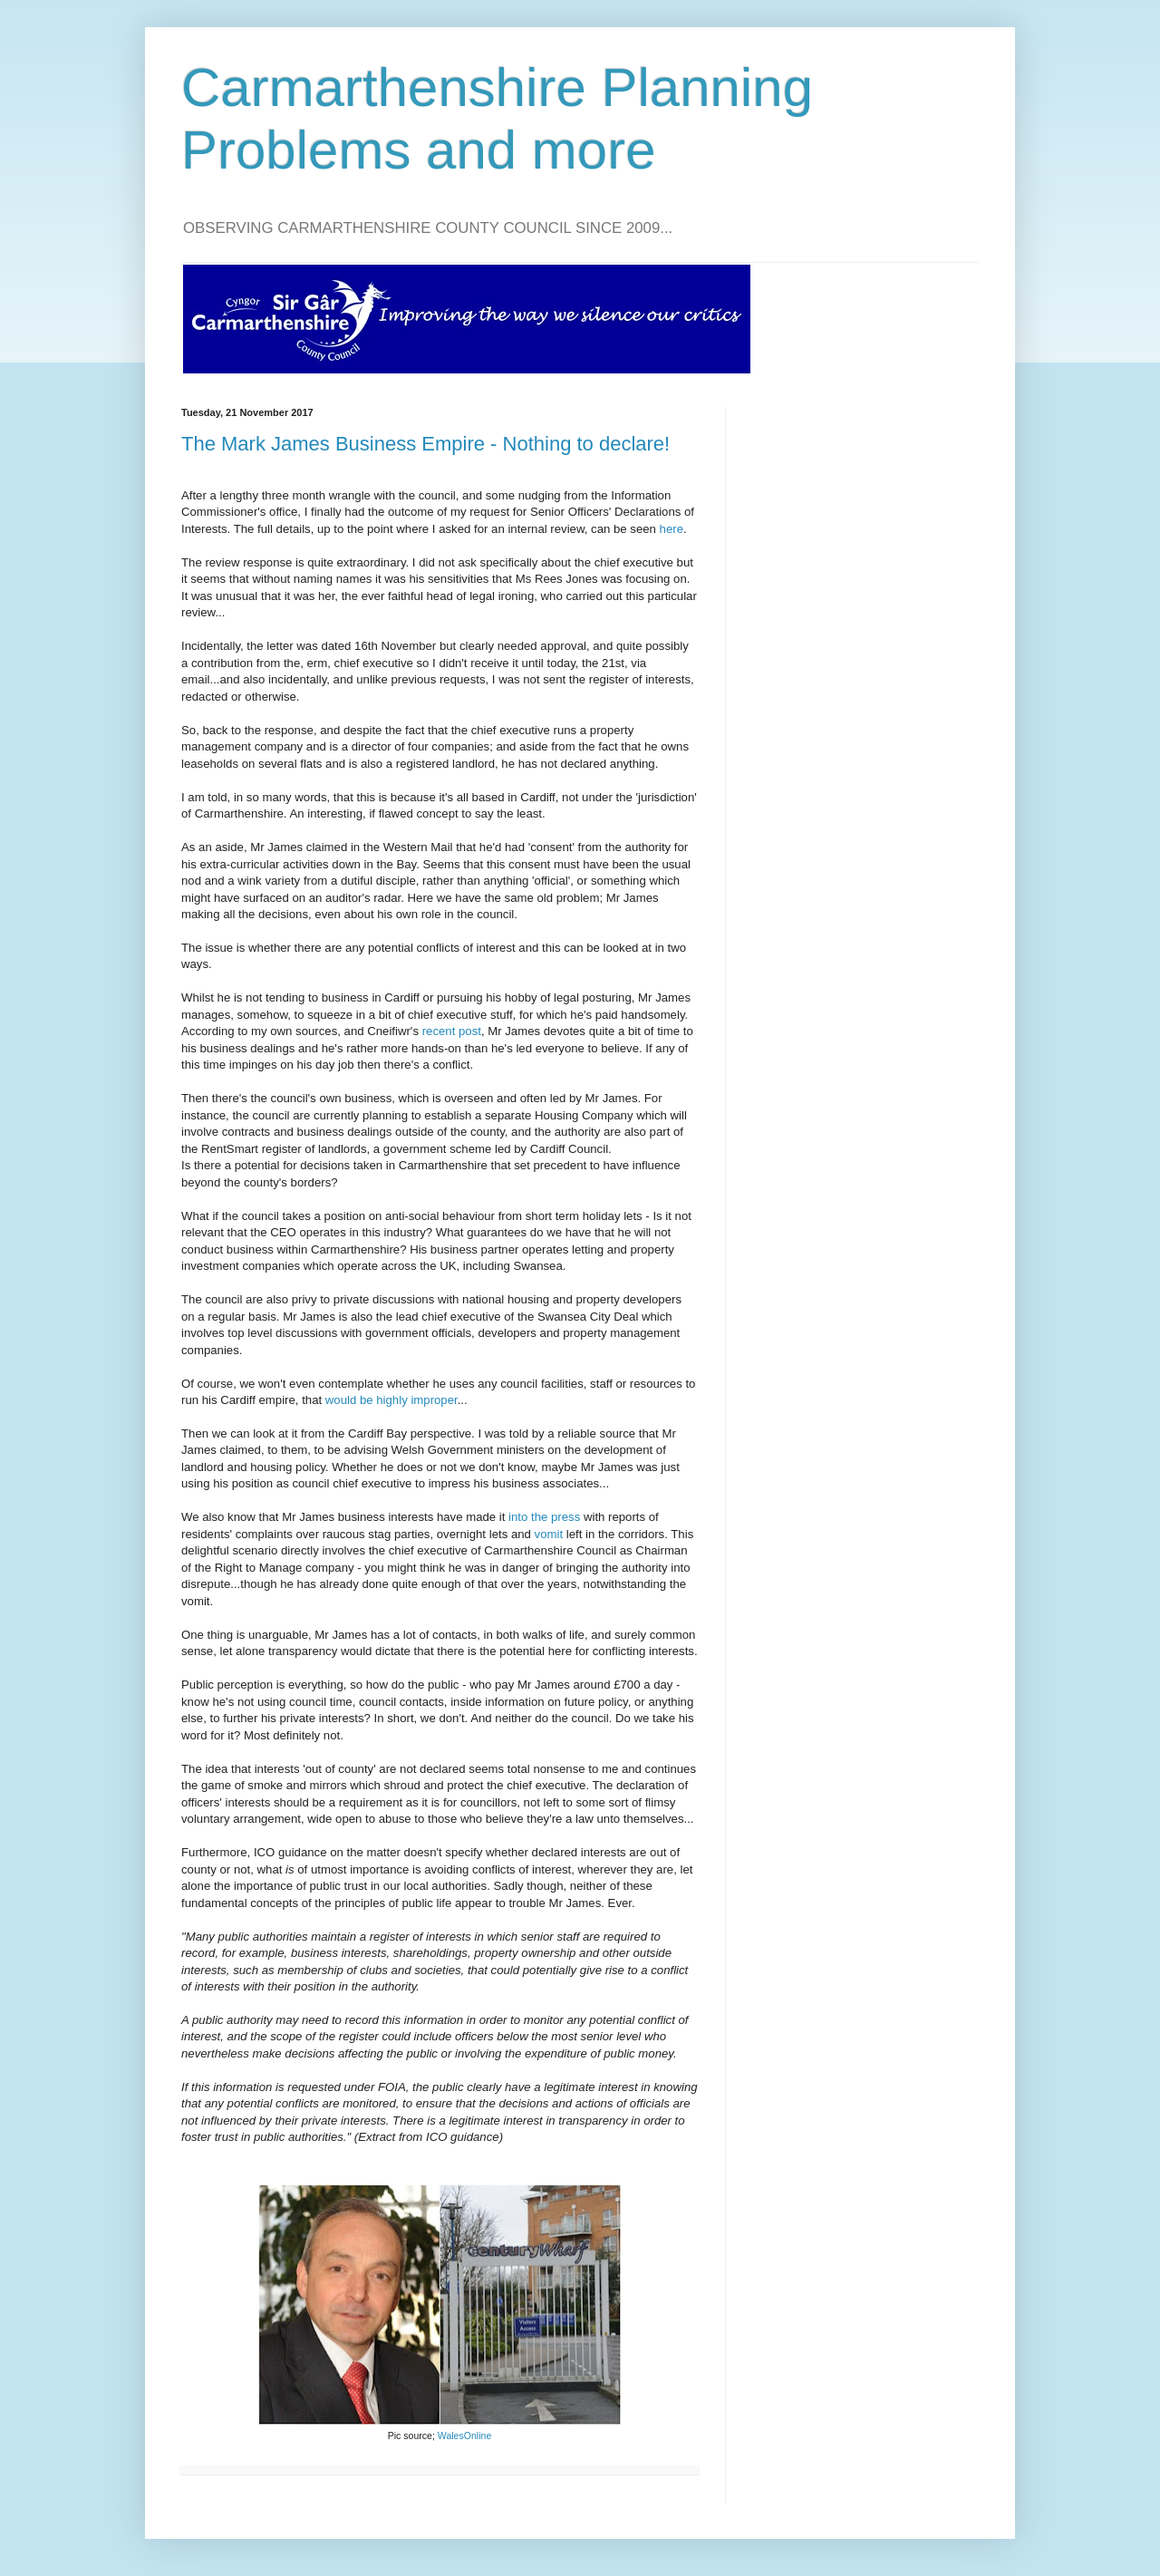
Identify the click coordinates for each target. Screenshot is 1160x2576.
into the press (544, 1517)
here (671, 529)
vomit (549, 1534)
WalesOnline (464, 2435)
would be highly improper (391, 1400)
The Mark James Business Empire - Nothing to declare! (425, 443)
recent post (451, 1031)
